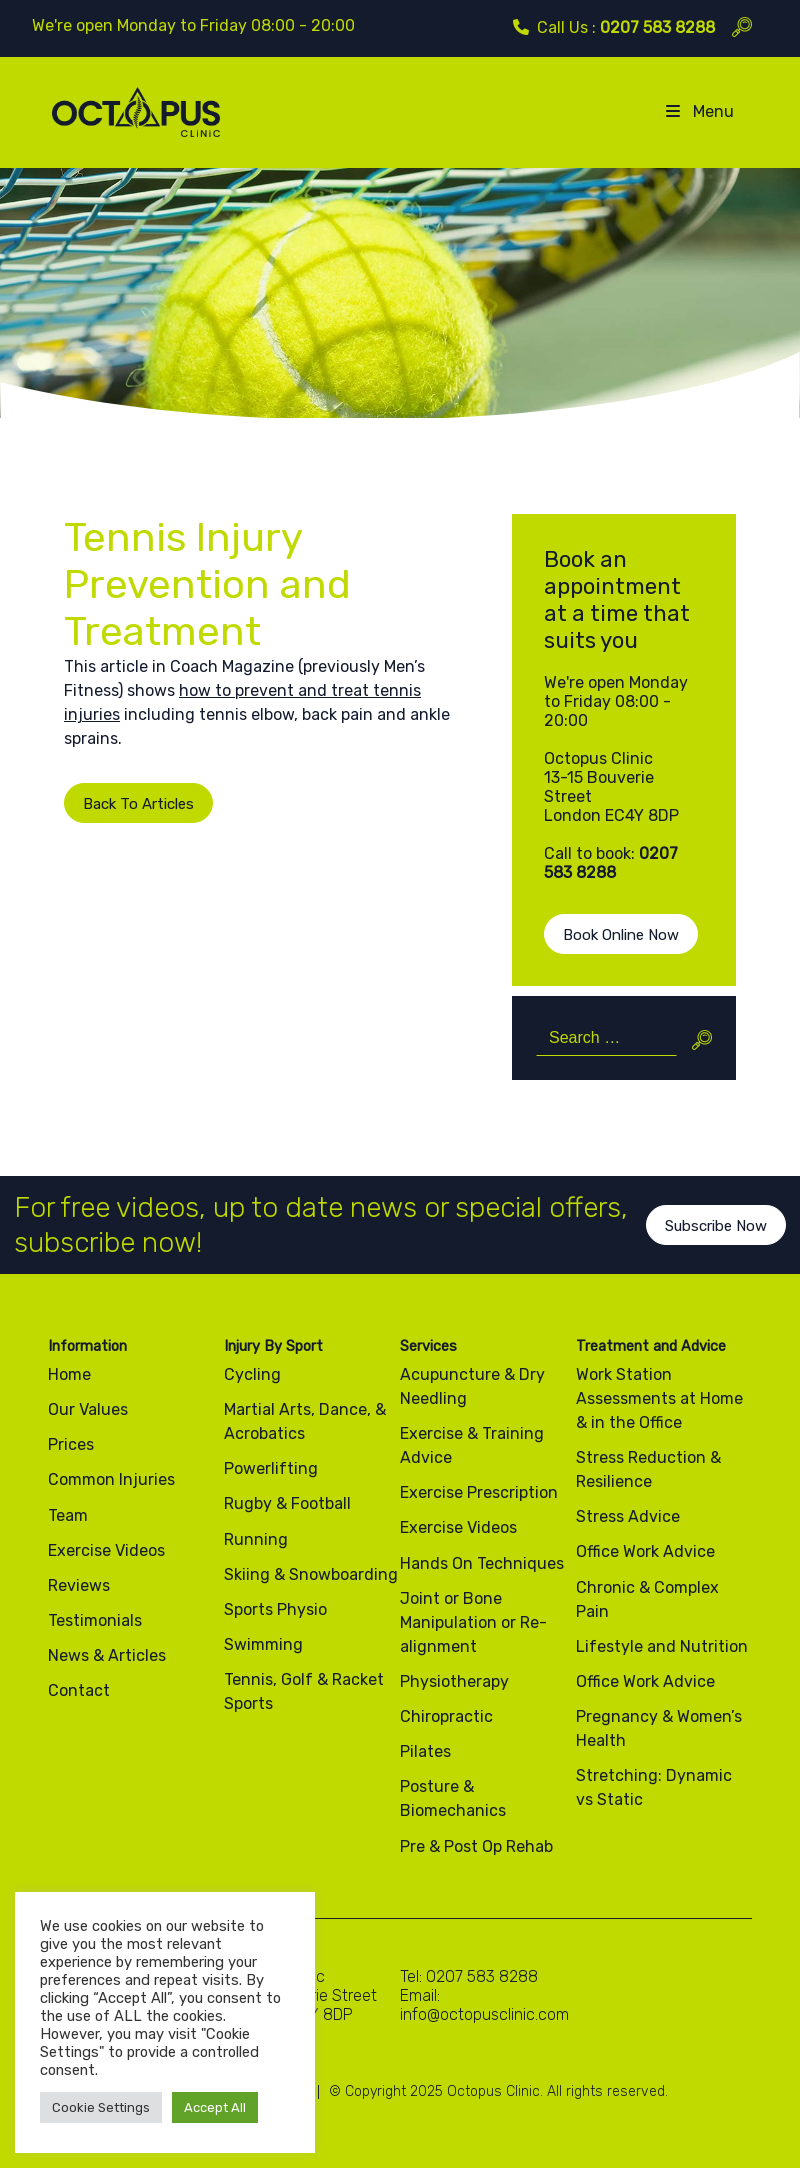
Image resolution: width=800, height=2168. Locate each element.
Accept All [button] (215, 2107)
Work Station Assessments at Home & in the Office (659, 1398)
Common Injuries (111, 1479)
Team (68, 1515)
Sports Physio (275, 1609)
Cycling (252, 1374)
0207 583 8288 (657, 27)
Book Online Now (621, 935)
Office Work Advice (645, 1551)
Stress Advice (628, 1516)
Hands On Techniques (482, 1563)
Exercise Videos (106, 1550)
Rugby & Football (287, 1503)
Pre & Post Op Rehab (476, 1846)
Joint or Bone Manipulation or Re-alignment (473, 1622)
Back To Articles (122, 804)
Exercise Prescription (479, 1492)
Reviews (79, 1585)
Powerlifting (271, 1468)
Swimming (263, 1644)
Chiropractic (446, 1716)
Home (69, 1374)
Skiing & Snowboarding (311, 1574)
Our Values (88, 1409)
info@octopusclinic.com (484, 2014)
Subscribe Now (716, 1241)
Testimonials (95, 1620)
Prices (71, 1444)
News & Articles (107, 1655)
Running (256, 1539)
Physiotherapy (454, 1681)
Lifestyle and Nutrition (662, 1646)
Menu (698, 111)
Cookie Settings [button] (101, 2107)
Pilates (425, 1751)
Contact (79, 1690)
